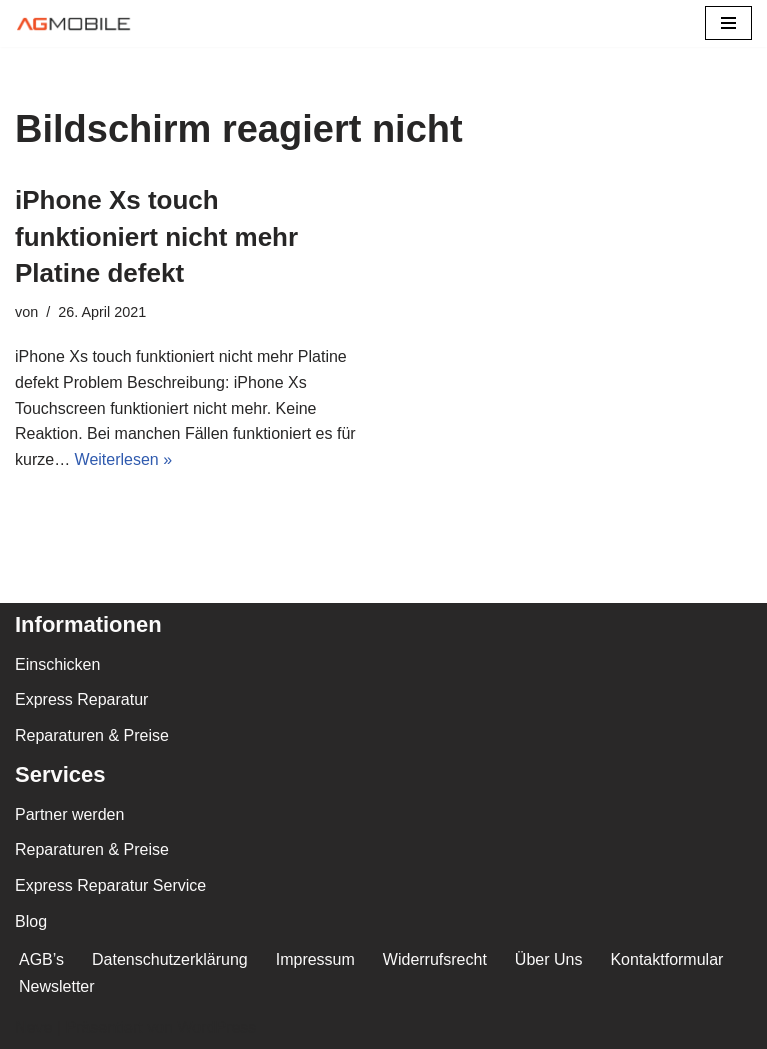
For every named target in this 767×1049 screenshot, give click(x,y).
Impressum (315, 959)
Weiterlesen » (124, 459)
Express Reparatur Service (110, 885)
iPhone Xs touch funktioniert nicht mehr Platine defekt (156, 236)
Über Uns (549, 959)
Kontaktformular (666, 959)
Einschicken (57, 664)
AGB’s (41, 959)
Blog (31, 921)
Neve (33, 1027)
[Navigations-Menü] (728, 23)
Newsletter (57, 986)
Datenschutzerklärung (170, 959)
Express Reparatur (81, 699)
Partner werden (69, 814)
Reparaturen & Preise (92, 735)
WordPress (216, 1027)
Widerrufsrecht (435, 959)
